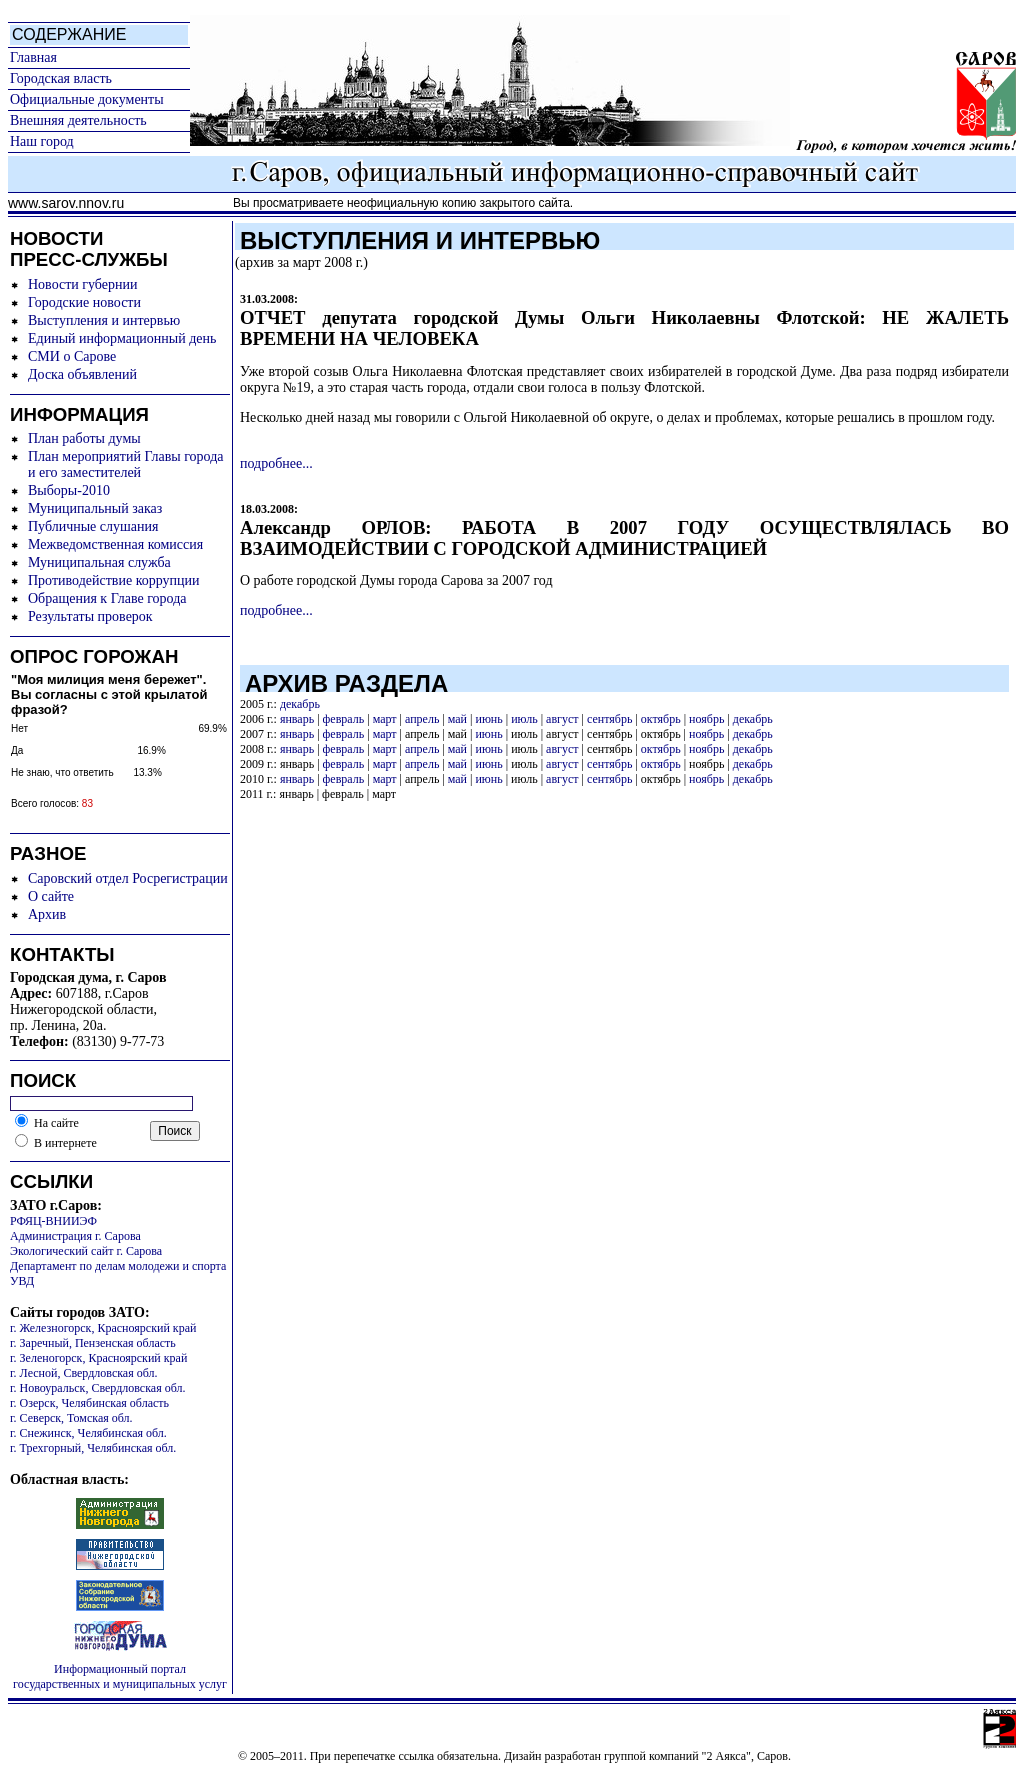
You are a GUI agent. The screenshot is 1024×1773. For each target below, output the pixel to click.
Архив (47, 914)
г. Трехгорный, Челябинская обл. (93, 1448)
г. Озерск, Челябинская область (89, 1403)
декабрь (300, 704)
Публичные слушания (93, 526)
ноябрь (706, 719)
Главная (33, 57)
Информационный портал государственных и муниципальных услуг (120, 1676)
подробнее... (276, 463)
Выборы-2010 (69, 490)
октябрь (661, 719)
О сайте (51, 896)
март (385, 719)
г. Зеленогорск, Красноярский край (98, 1358)
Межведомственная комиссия (115, 544)
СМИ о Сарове (72, 356)
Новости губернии (82, 284)
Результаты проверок (90, 616)
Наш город (42, 141)
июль (524, 719)
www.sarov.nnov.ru (66, 203)
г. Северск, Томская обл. (71, 1418)
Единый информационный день (122, 338)
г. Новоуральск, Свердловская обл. (97, 1388)
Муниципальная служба (99, 562)
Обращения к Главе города (107, 598)
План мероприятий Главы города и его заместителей (126, 464)
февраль (344, 719)
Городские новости (84, 302)
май (457, 719)
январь (297, 719)
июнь (488, 719)
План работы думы (84, 438)
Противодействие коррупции (114, 580)
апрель (422, 719)
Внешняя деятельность (78, 120)
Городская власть (61, 78)
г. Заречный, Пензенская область (93, 1343)
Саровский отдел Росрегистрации (128, 878)
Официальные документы (87, 99)
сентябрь (609, 719)
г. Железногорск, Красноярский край (103, 1328)
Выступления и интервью (104, 320)
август (562, 719)
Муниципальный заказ (95, 508)
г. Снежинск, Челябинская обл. (88, 1433)
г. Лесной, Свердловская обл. (84, 1373)
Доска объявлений (82, 374)
